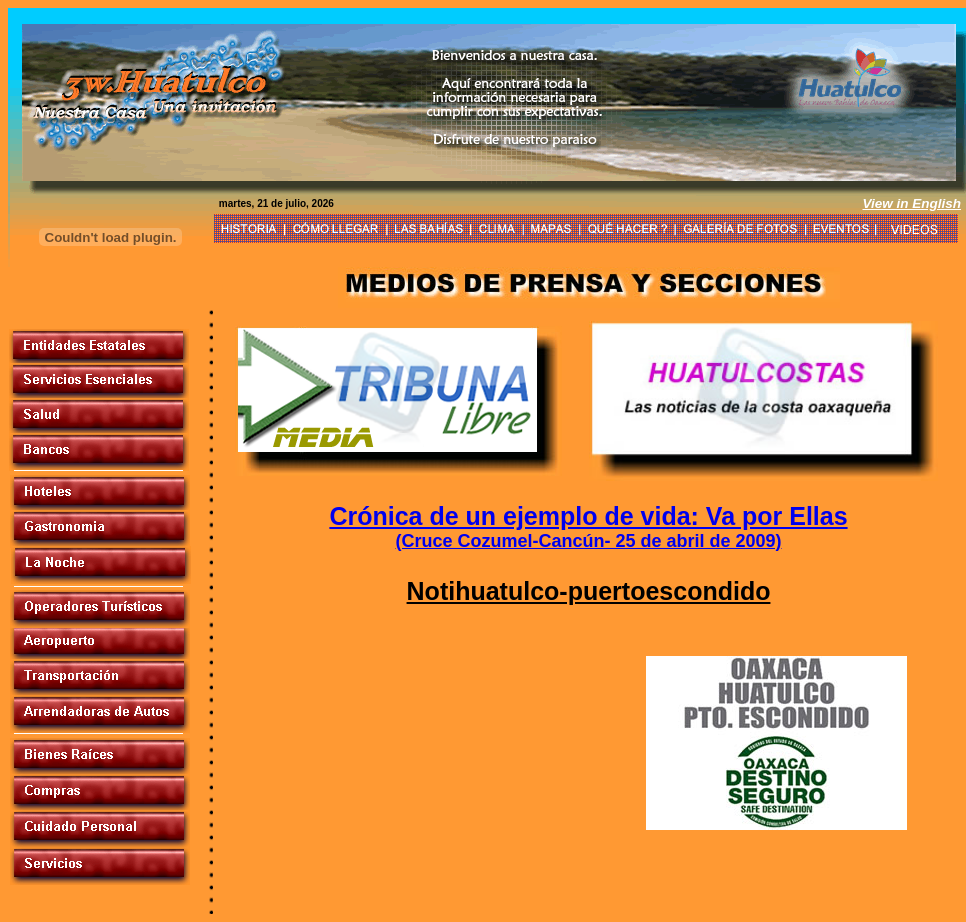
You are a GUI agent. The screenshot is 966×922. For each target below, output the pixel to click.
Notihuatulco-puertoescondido (589, 591)
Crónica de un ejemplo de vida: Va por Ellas (588, 516)
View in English (911, 203)
